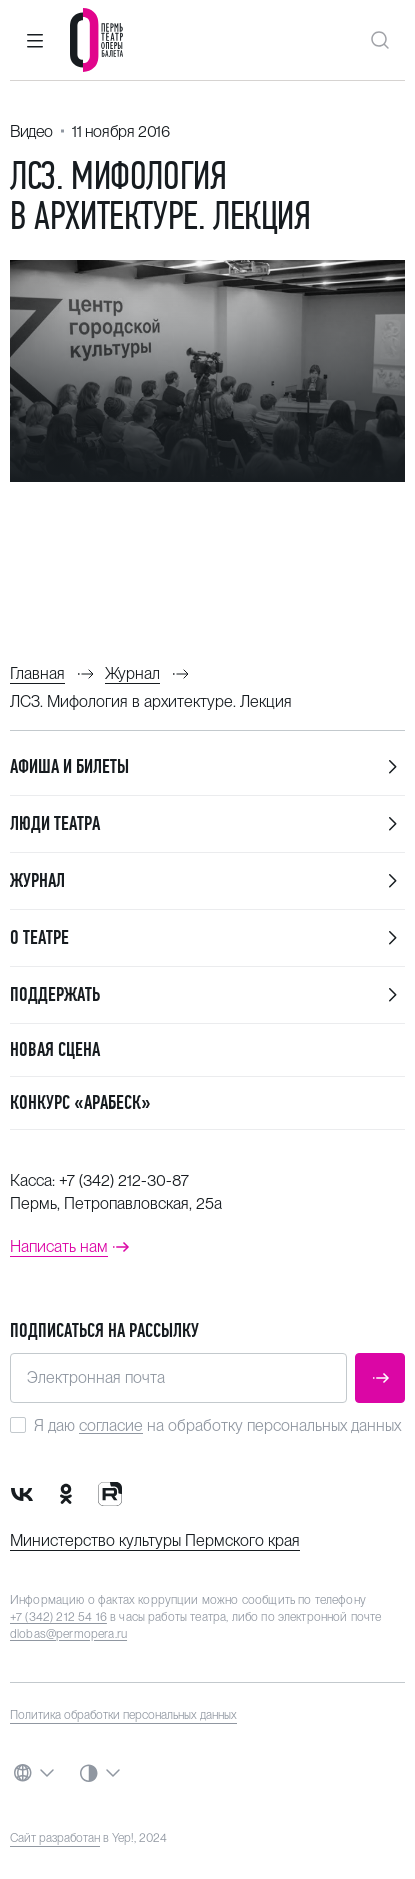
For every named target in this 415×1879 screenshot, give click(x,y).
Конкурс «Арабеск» (80, 1102)
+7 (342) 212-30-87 (124, 1180)
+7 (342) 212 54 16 (58, 1617)
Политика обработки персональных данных (123, 1715)
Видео (31, 131)
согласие (111, 1425)
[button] (35, 40)
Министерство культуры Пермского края (155, 1540)
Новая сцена (55, 1049)
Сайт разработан (55, 1838)
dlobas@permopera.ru (68, 1634)
